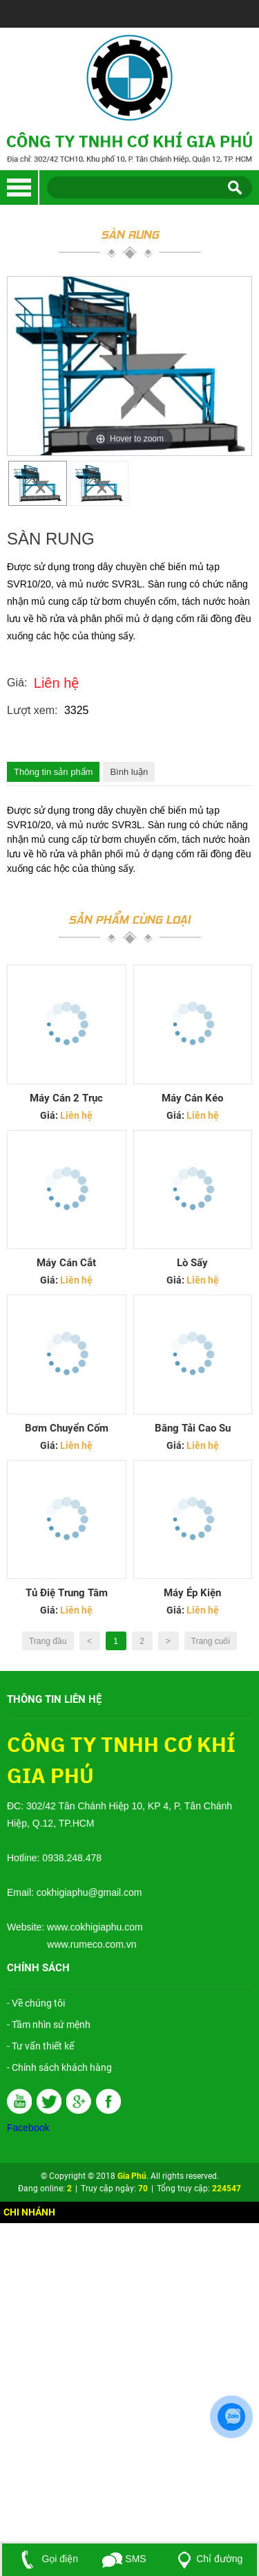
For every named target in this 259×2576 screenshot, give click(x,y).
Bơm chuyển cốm (66, 1428)
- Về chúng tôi (36, 2003)
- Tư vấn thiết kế (40, 2046)
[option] (37, 483)
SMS (124, 2558)
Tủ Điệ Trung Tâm (67, 1593)
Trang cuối (211, 1641)
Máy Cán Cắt (66, 1263)
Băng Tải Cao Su (193, 1428)
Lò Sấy (192, 1263)
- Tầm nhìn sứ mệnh (48, 2024)
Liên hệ (56, 683)
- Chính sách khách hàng (59, 2067)
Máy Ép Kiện (192, 1593)
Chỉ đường (207, 2558)
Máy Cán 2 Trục (66, 1098)
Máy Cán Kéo (192, 1098)
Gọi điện (46, 2558)
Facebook (28, 2127)
